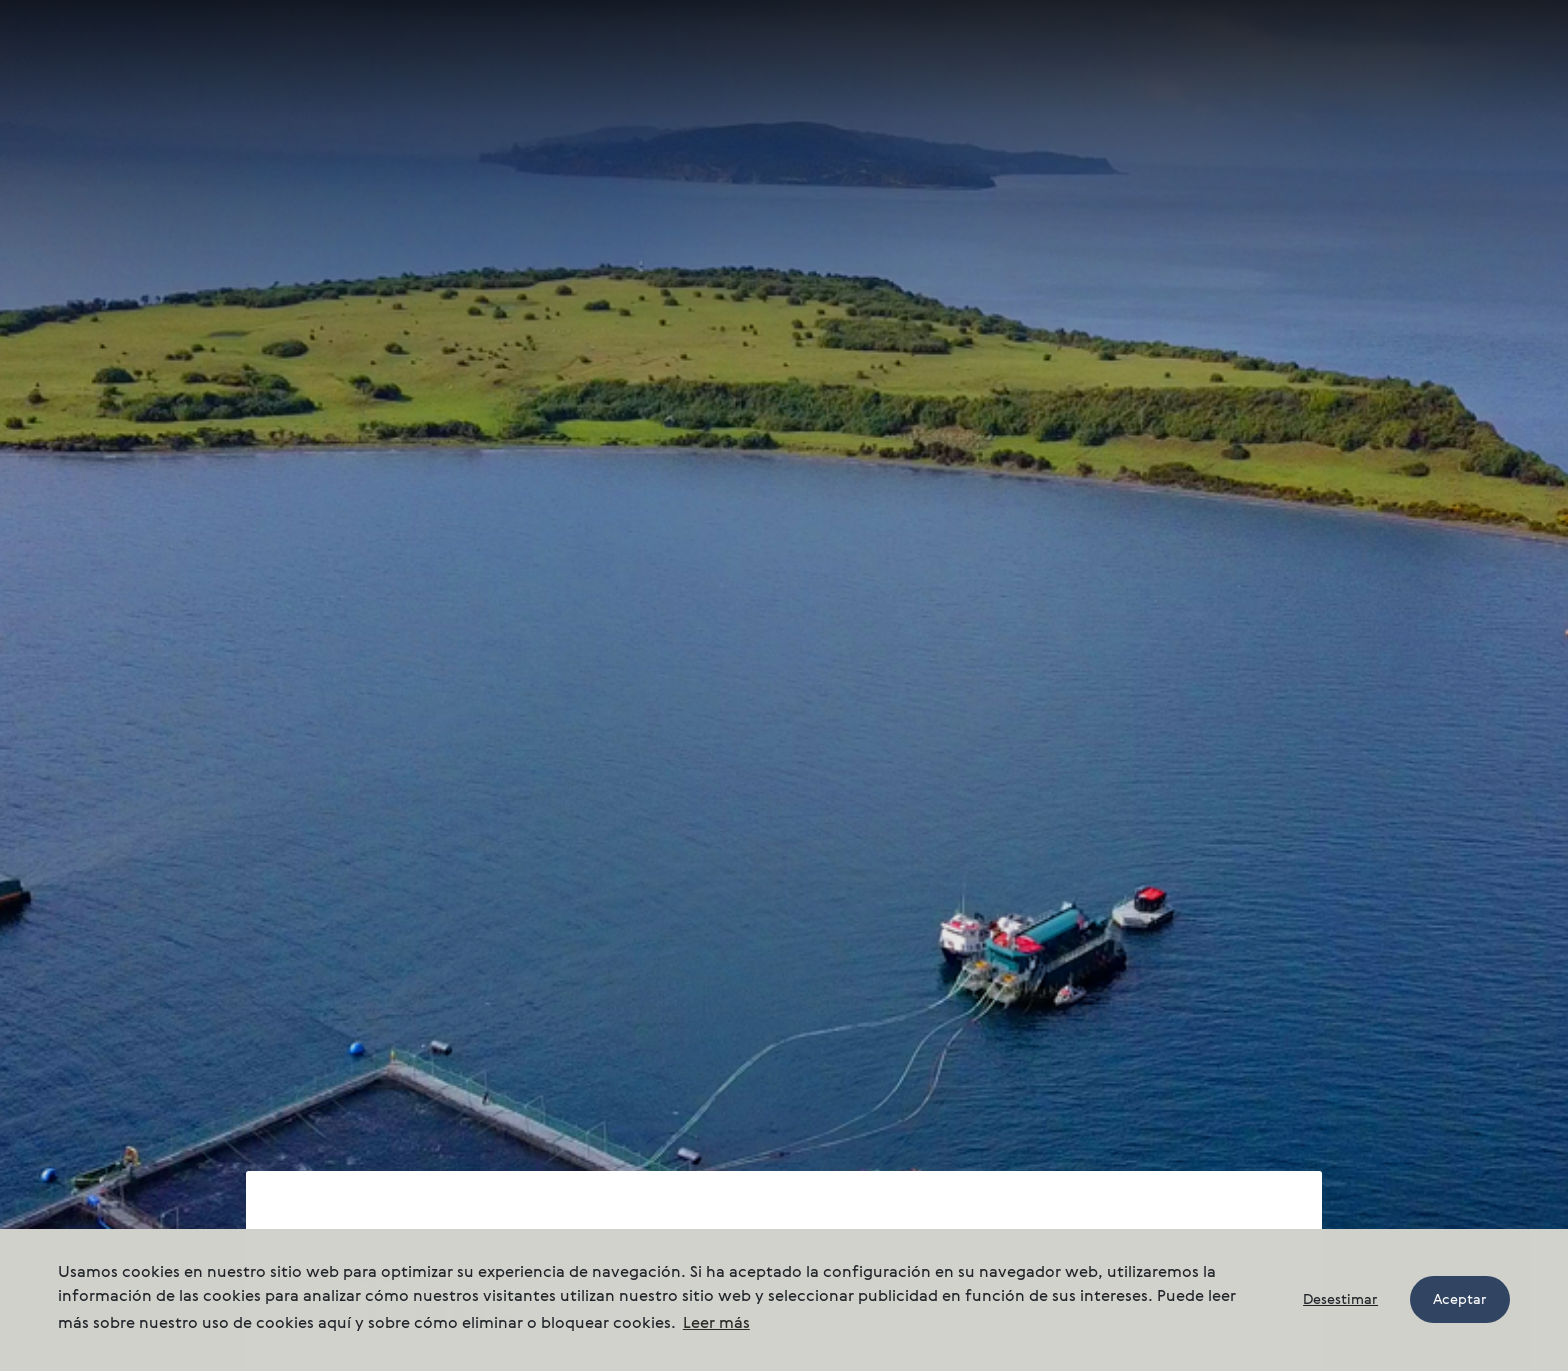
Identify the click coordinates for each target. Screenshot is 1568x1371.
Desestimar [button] (1340, 1300)
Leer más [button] (716, 1324)
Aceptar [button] (1460, 1300)
